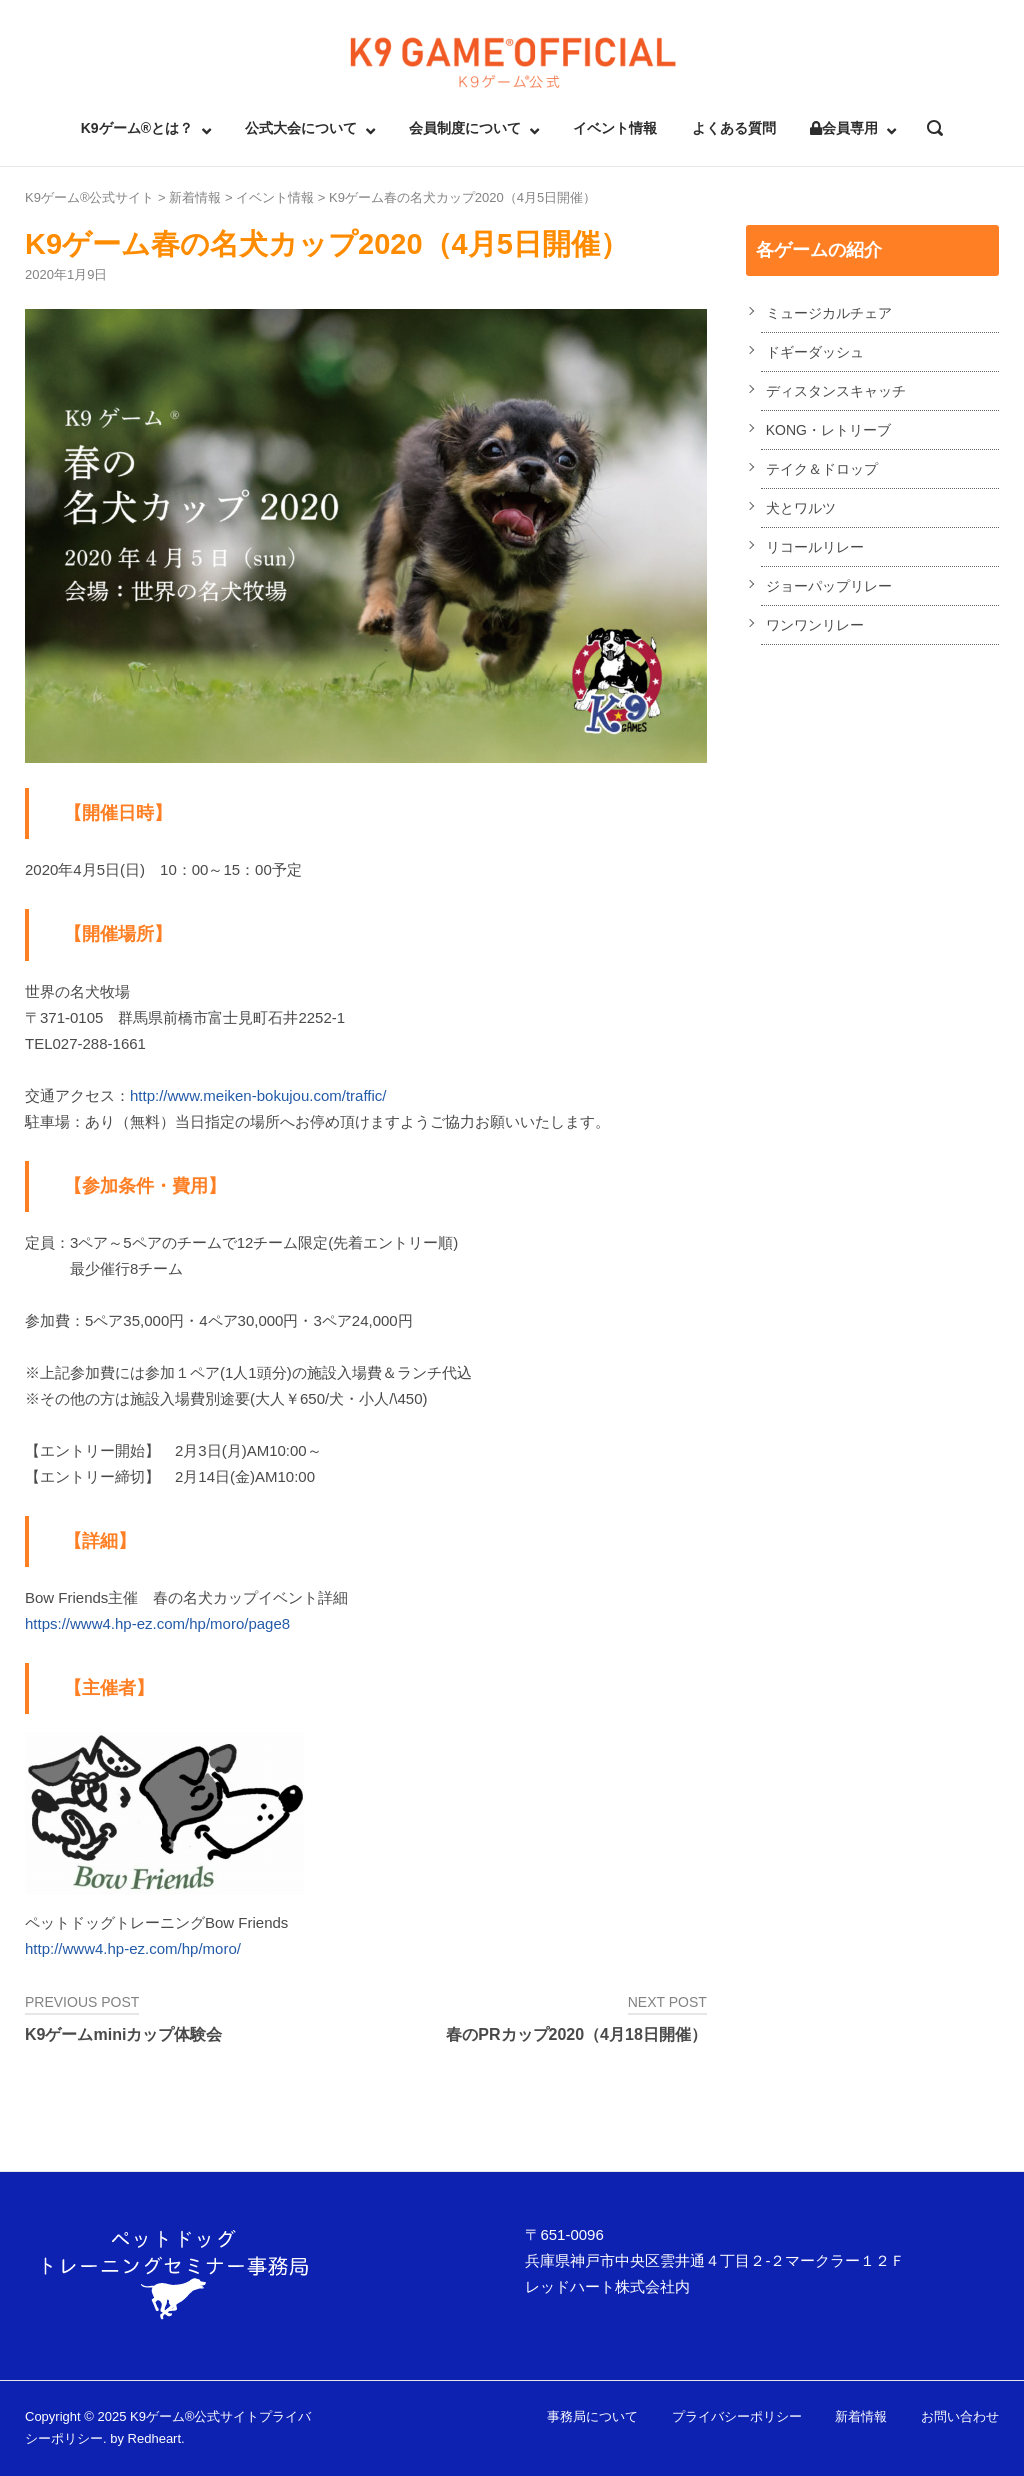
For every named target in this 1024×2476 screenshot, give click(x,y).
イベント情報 (615, 128)
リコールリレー (815, 547)
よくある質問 (734, 128)
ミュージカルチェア (829, 313)
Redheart (154, 2438)
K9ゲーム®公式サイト (89, 197)
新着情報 (195, 197)
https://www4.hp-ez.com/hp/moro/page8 (157, 1623)
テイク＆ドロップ (822, 469)
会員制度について (465, 128)
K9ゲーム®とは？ (137, 128)
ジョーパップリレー (829, 586)
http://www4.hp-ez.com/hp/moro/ (133, 1948)
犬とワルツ (801, 508)
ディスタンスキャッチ (836, 391)
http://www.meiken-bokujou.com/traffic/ (258, 1095)
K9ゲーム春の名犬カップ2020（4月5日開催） (462, 197)
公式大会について (301, 128)
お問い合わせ (960, 2416)
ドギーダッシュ (815, 352)
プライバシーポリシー (737, 2416)
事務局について (592, 2416)
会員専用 (844, 128)
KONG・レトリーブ (828, 430)
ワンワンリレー (815, 625)
